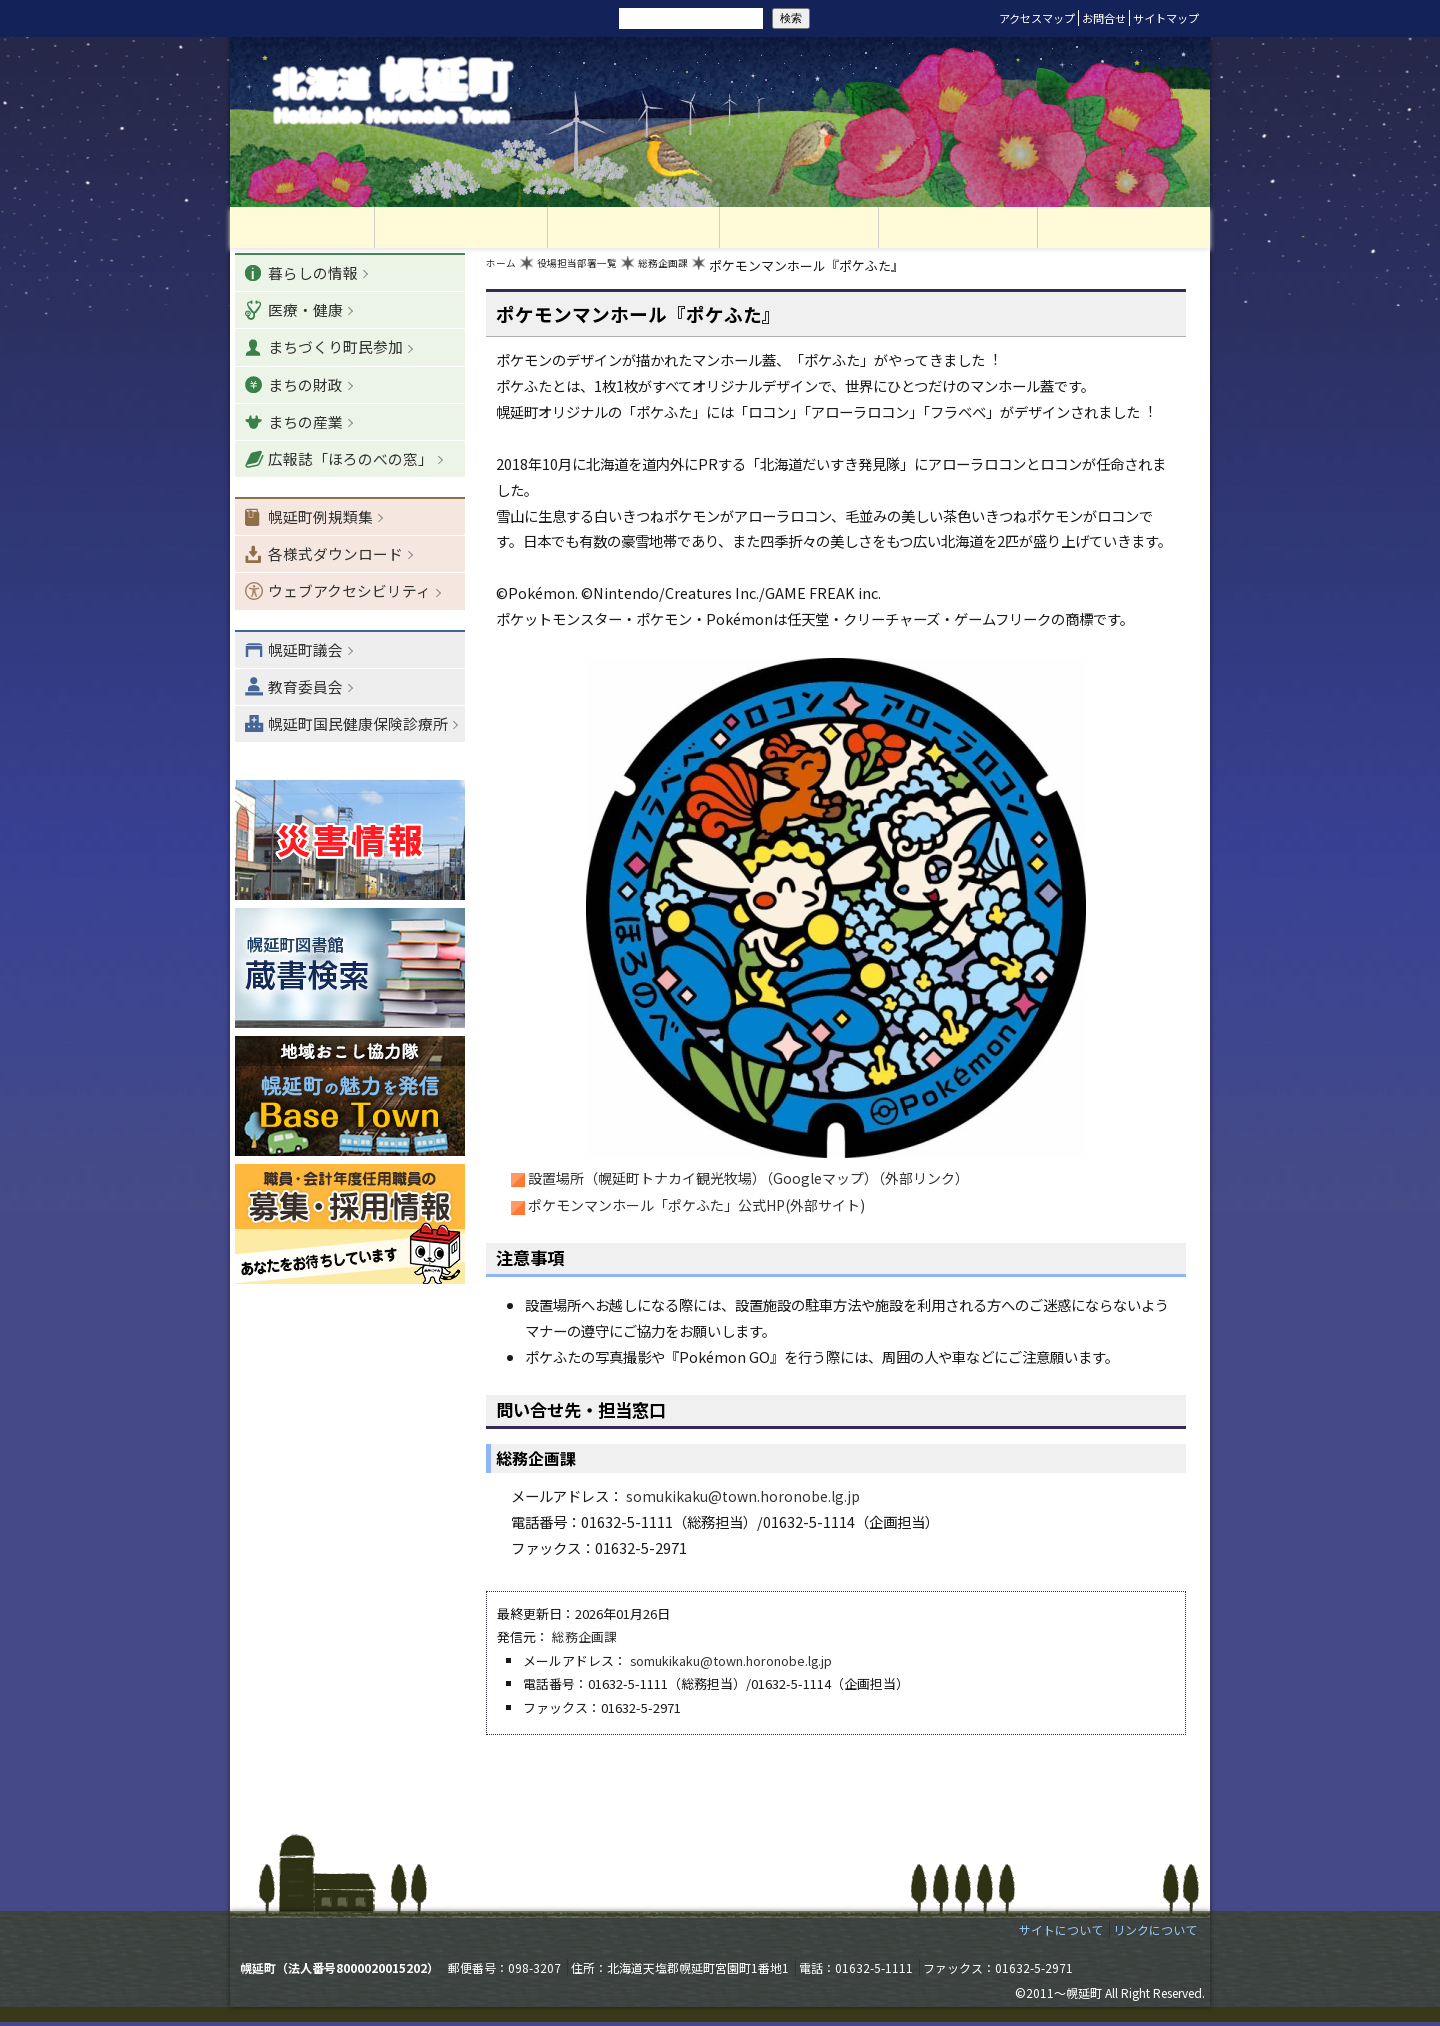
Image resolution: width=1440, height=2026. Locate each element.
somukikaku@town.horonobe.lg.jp (744, 1500)
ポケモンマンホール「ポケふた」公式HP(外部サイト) (698, 1210)
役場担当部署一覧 (598, 270)
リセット (502, 18)
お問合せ (1104, 18)
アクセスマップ (1037, 18)
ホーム (505, 270)
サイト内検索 (588, 17)
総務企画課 (703, 270)
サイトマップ (1166, 18)
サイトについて (1061, 1934)
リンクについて (1155, 1934)
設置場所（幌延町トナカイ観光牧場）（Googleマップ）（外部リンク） (749, 1182)
